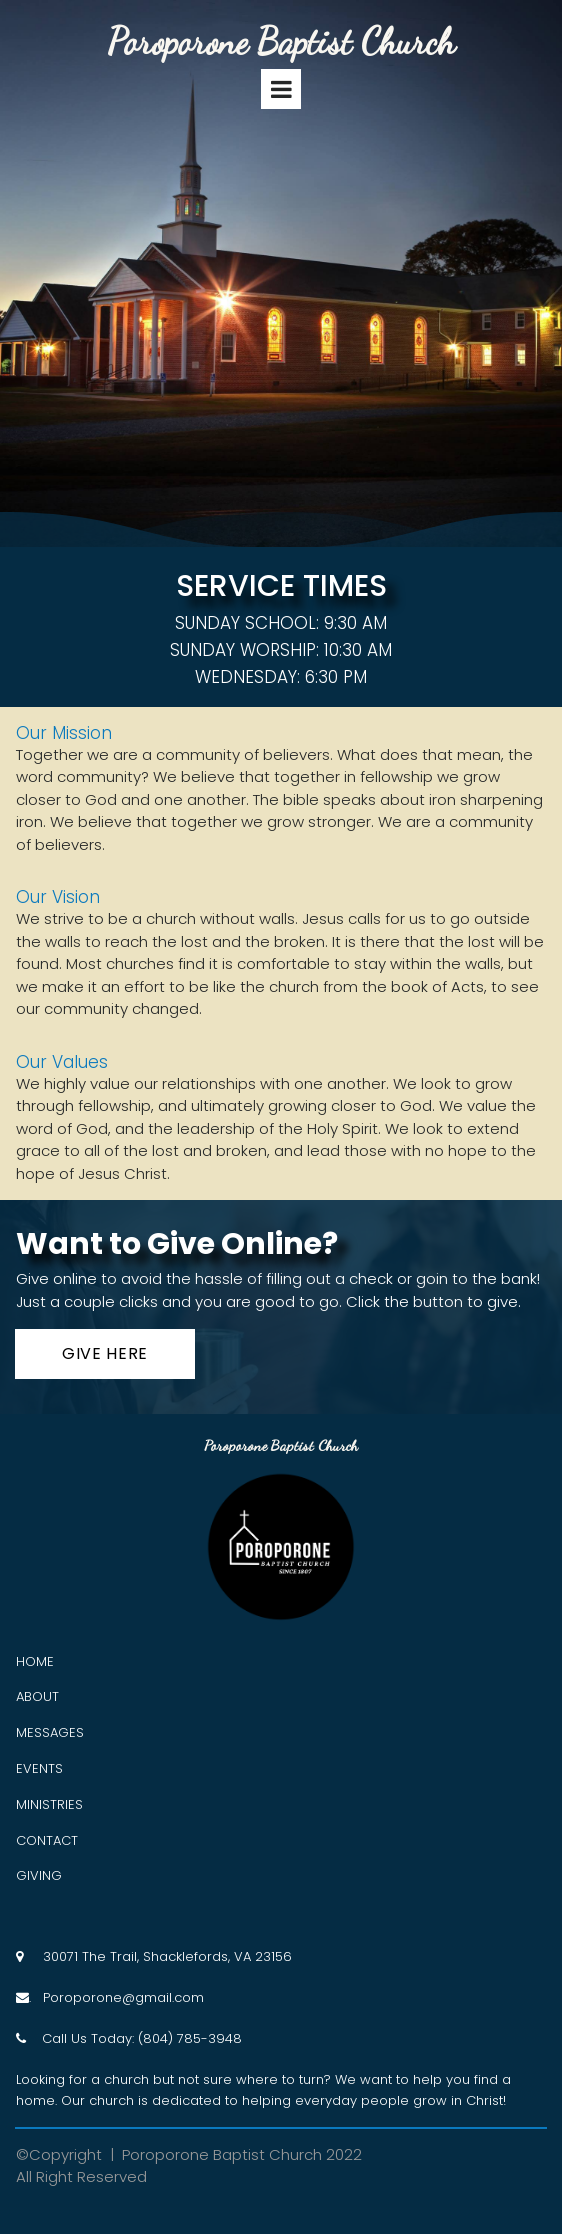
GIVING (39, 1875)
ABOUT (37, 1696)
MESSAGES (50, 1732)
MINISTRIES (49, 1804)
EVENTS (39, 1768)
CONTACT (47, 1840)
